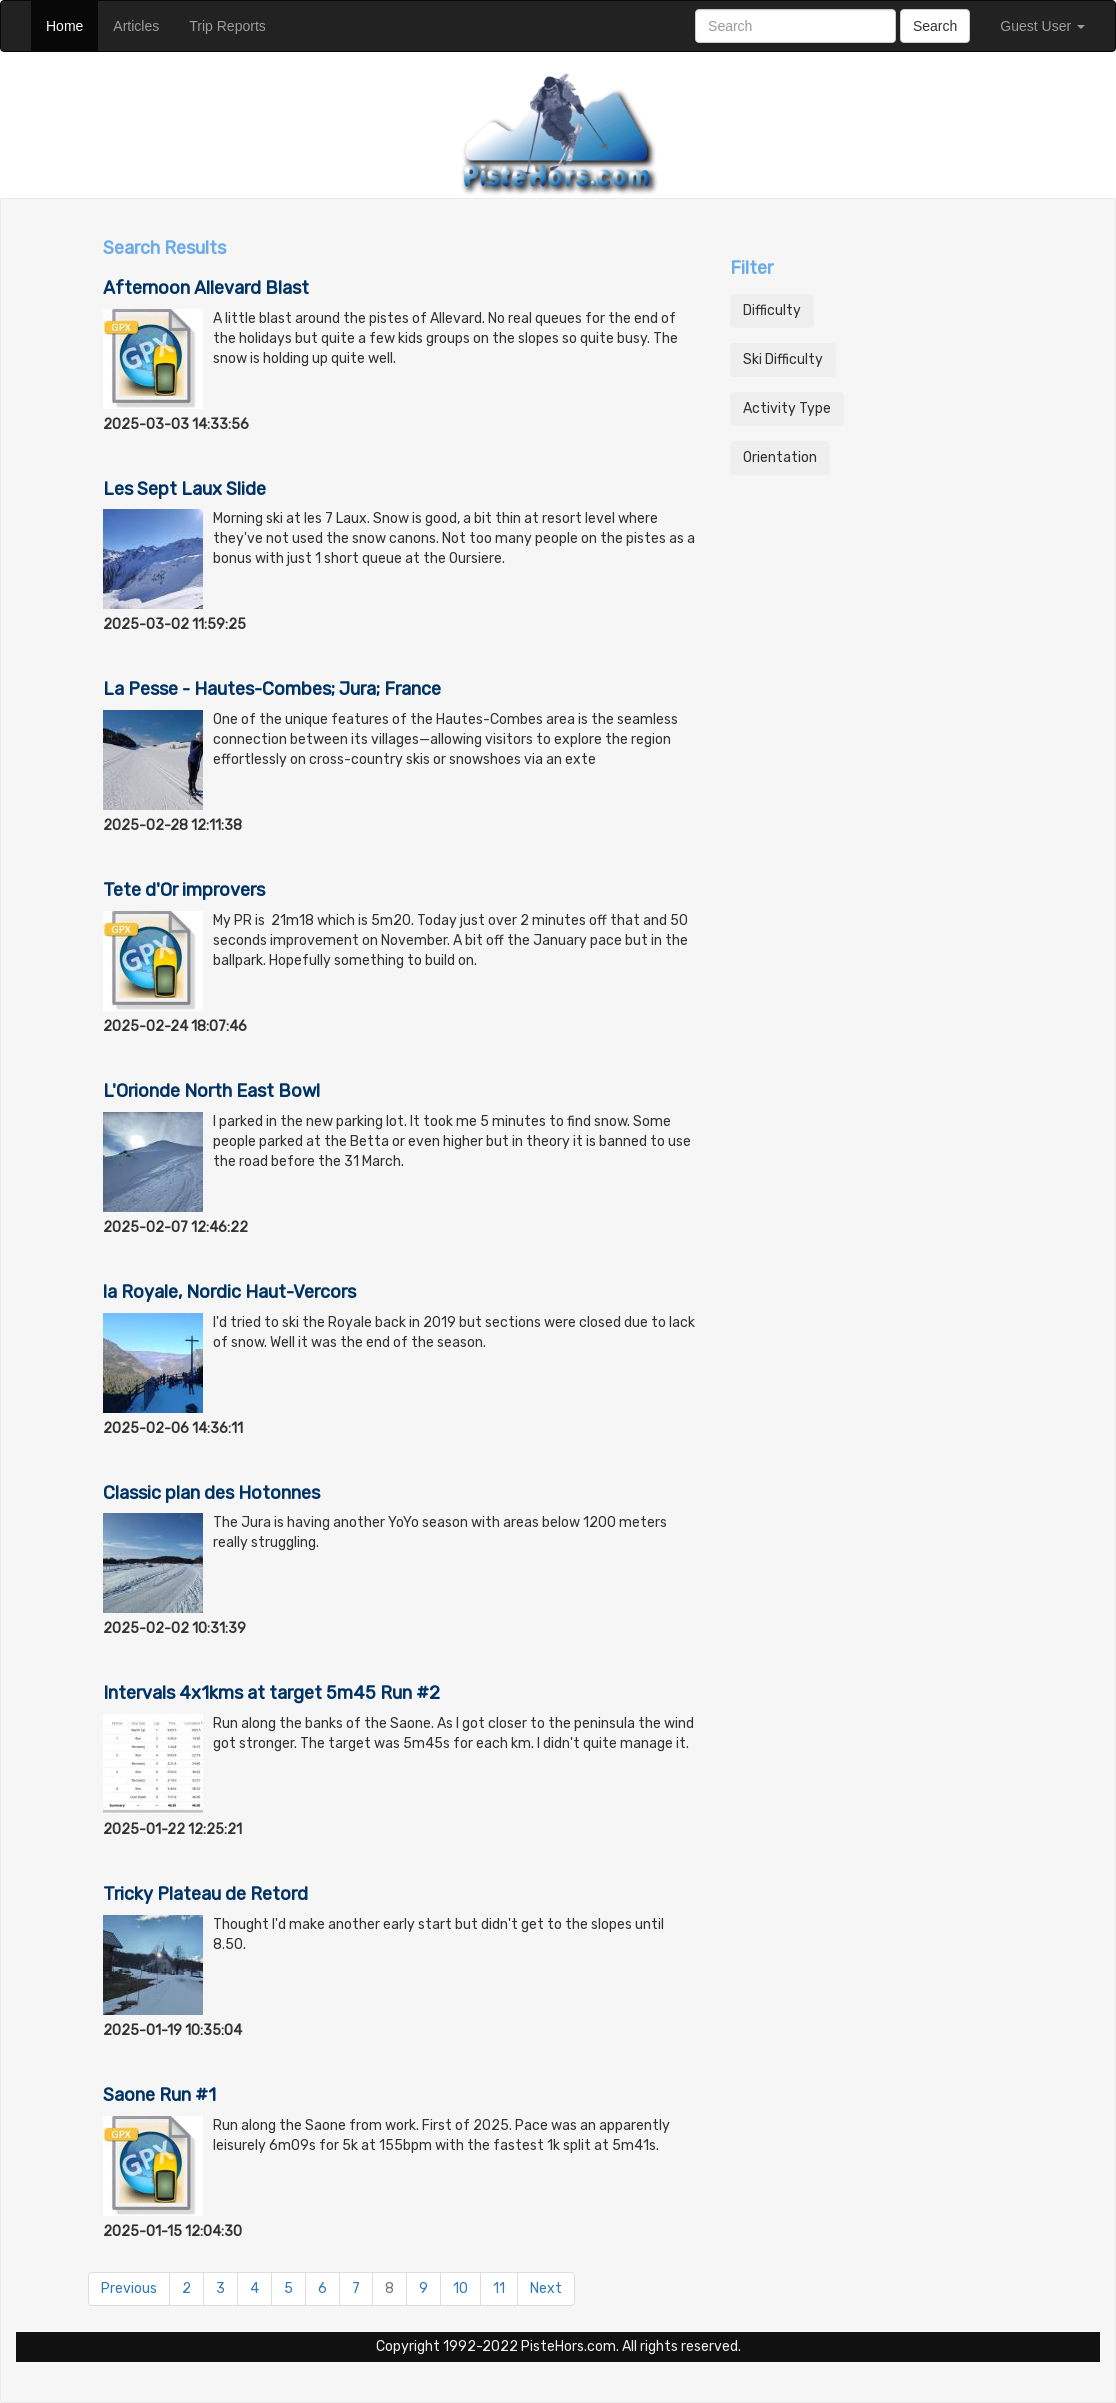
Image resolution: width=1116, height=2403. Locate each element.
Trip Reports (235, 24)
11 (499, 2288)
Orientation (780, 457)
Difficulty (772, 310)
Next (546, 2288)
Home (72, 24)
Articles (143, 24)
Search (935, 26)
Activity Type (787, 408)
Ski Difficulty (783, 359)
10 (460, 2288)
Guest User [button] (1042, 26)
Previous (129, 2288)
